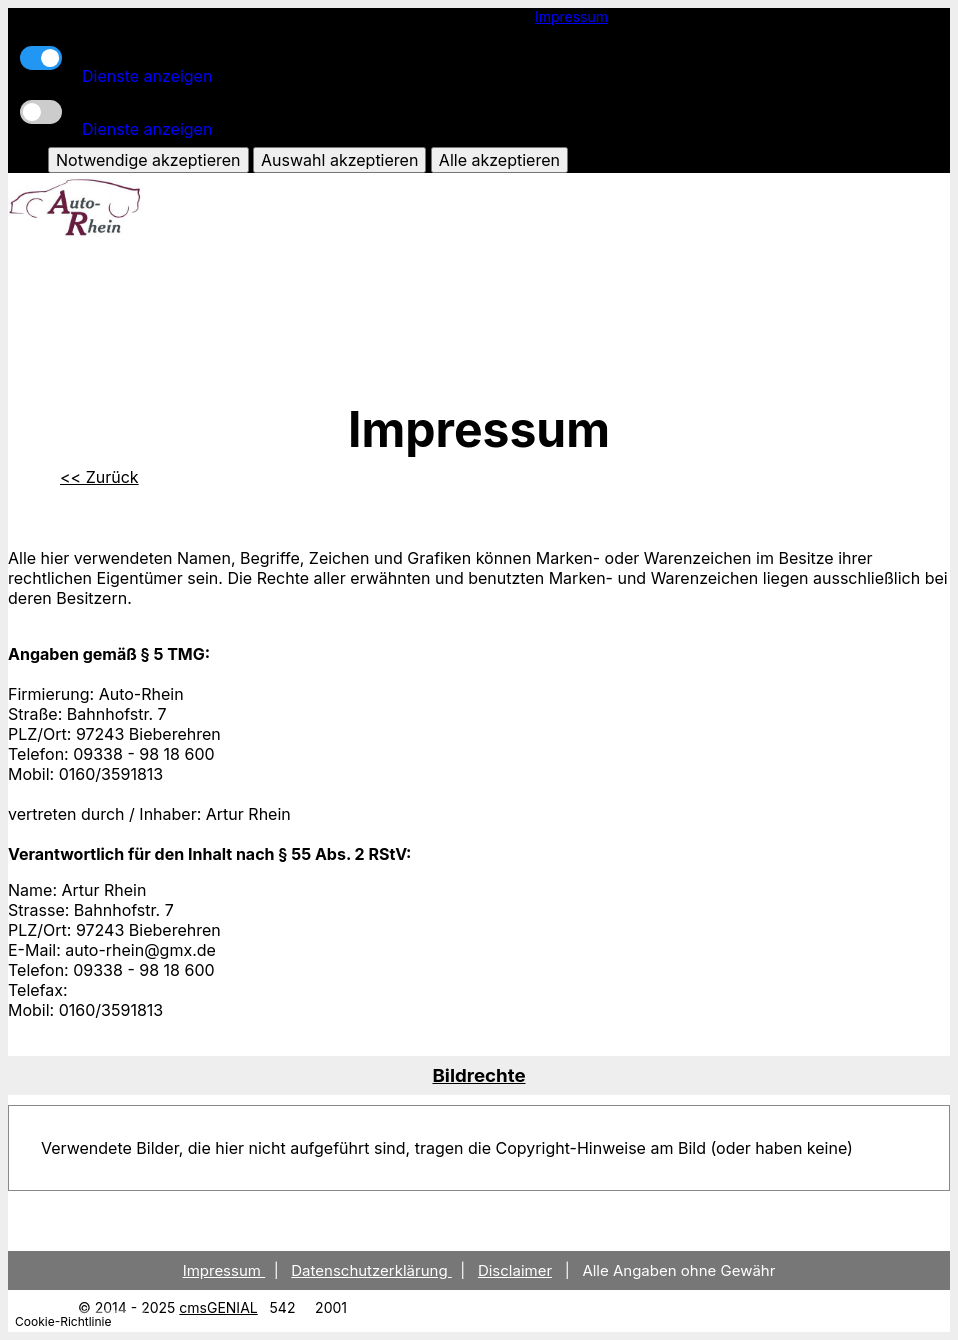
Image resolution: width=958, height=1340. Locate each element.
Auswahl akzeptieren (339, 160)
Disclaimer (515, 1270)
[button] (479, 1075)
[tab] (479, 1075)
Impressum (571, 16)
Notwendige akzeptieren (148, 160)
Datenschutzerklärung (371, 1270)
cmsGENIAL (218, 1307)
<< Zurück (99, 477)
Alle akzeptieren (499, 160)
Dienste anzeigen (147, 76)
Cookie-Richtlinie (63, 1321)
